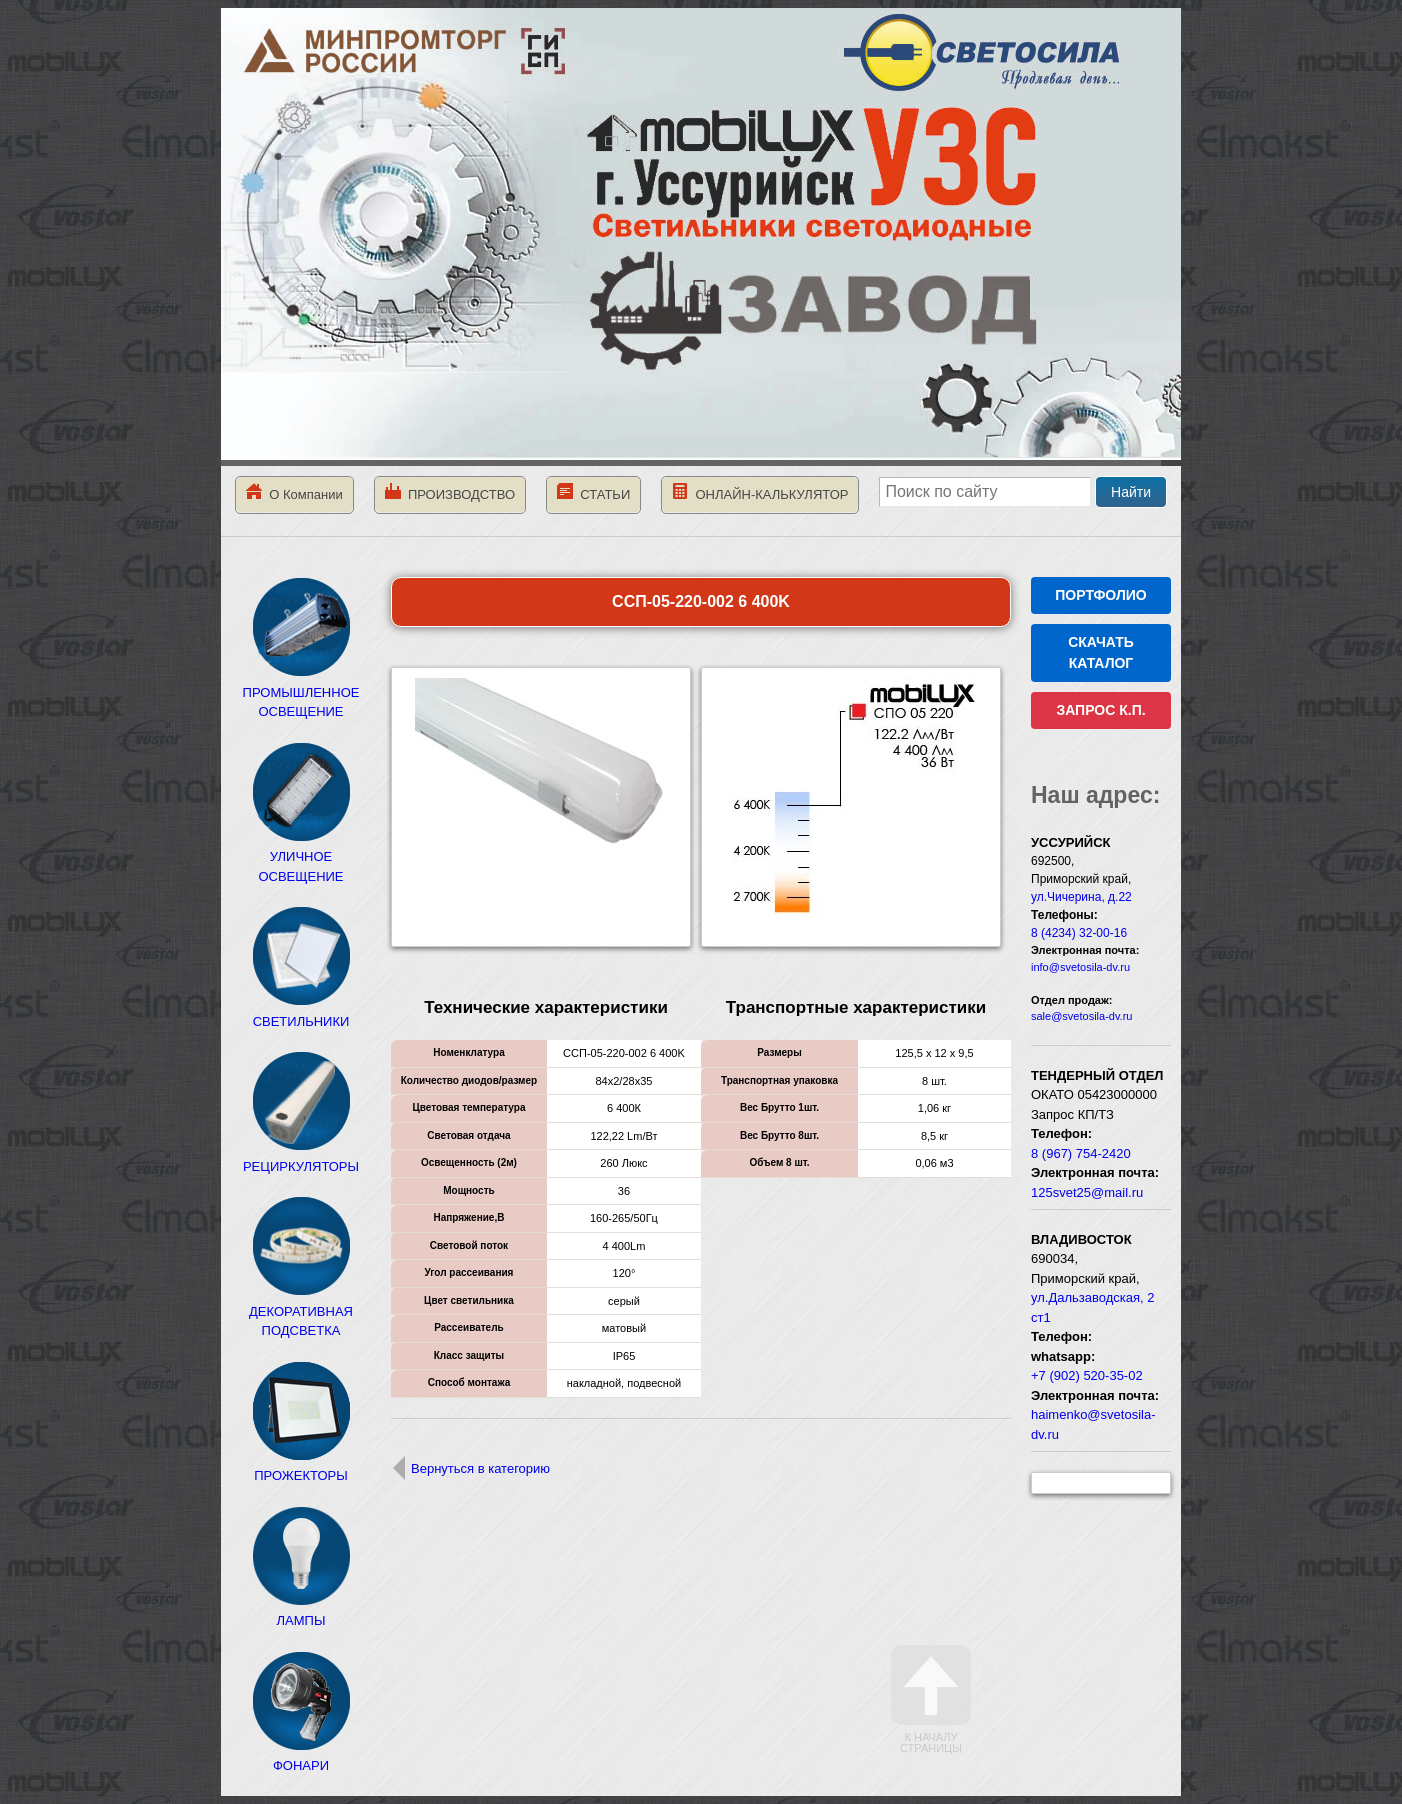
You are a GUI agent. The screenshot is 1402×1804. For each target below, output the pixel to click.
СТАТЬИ (593, 492)
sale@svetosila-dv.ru (1081, 1016)
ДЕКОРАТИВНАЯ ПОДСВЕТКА (301, 1311)
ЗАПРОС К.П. (1100, 710)
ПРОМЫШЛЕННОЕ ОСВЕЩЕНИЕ (301, 692)
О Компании (294, 492)
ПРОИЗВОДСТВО (450, 492)
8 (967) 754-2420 (1081, 1153)
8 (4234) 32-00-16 (1079, 933)
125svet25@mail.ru (1087, 1192)
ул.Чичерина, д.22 (1081, 897)
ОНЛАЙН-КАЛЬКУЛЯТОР (760, 492)
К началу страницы (931, 1699)
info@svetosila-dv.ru (1080, 967)
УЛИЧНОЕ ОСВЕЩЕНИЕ (301, 857)
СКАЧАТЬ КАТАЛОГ (1101, 652)
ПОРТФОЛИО (1100, 595)
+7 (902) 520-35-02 (1087, 1375)
